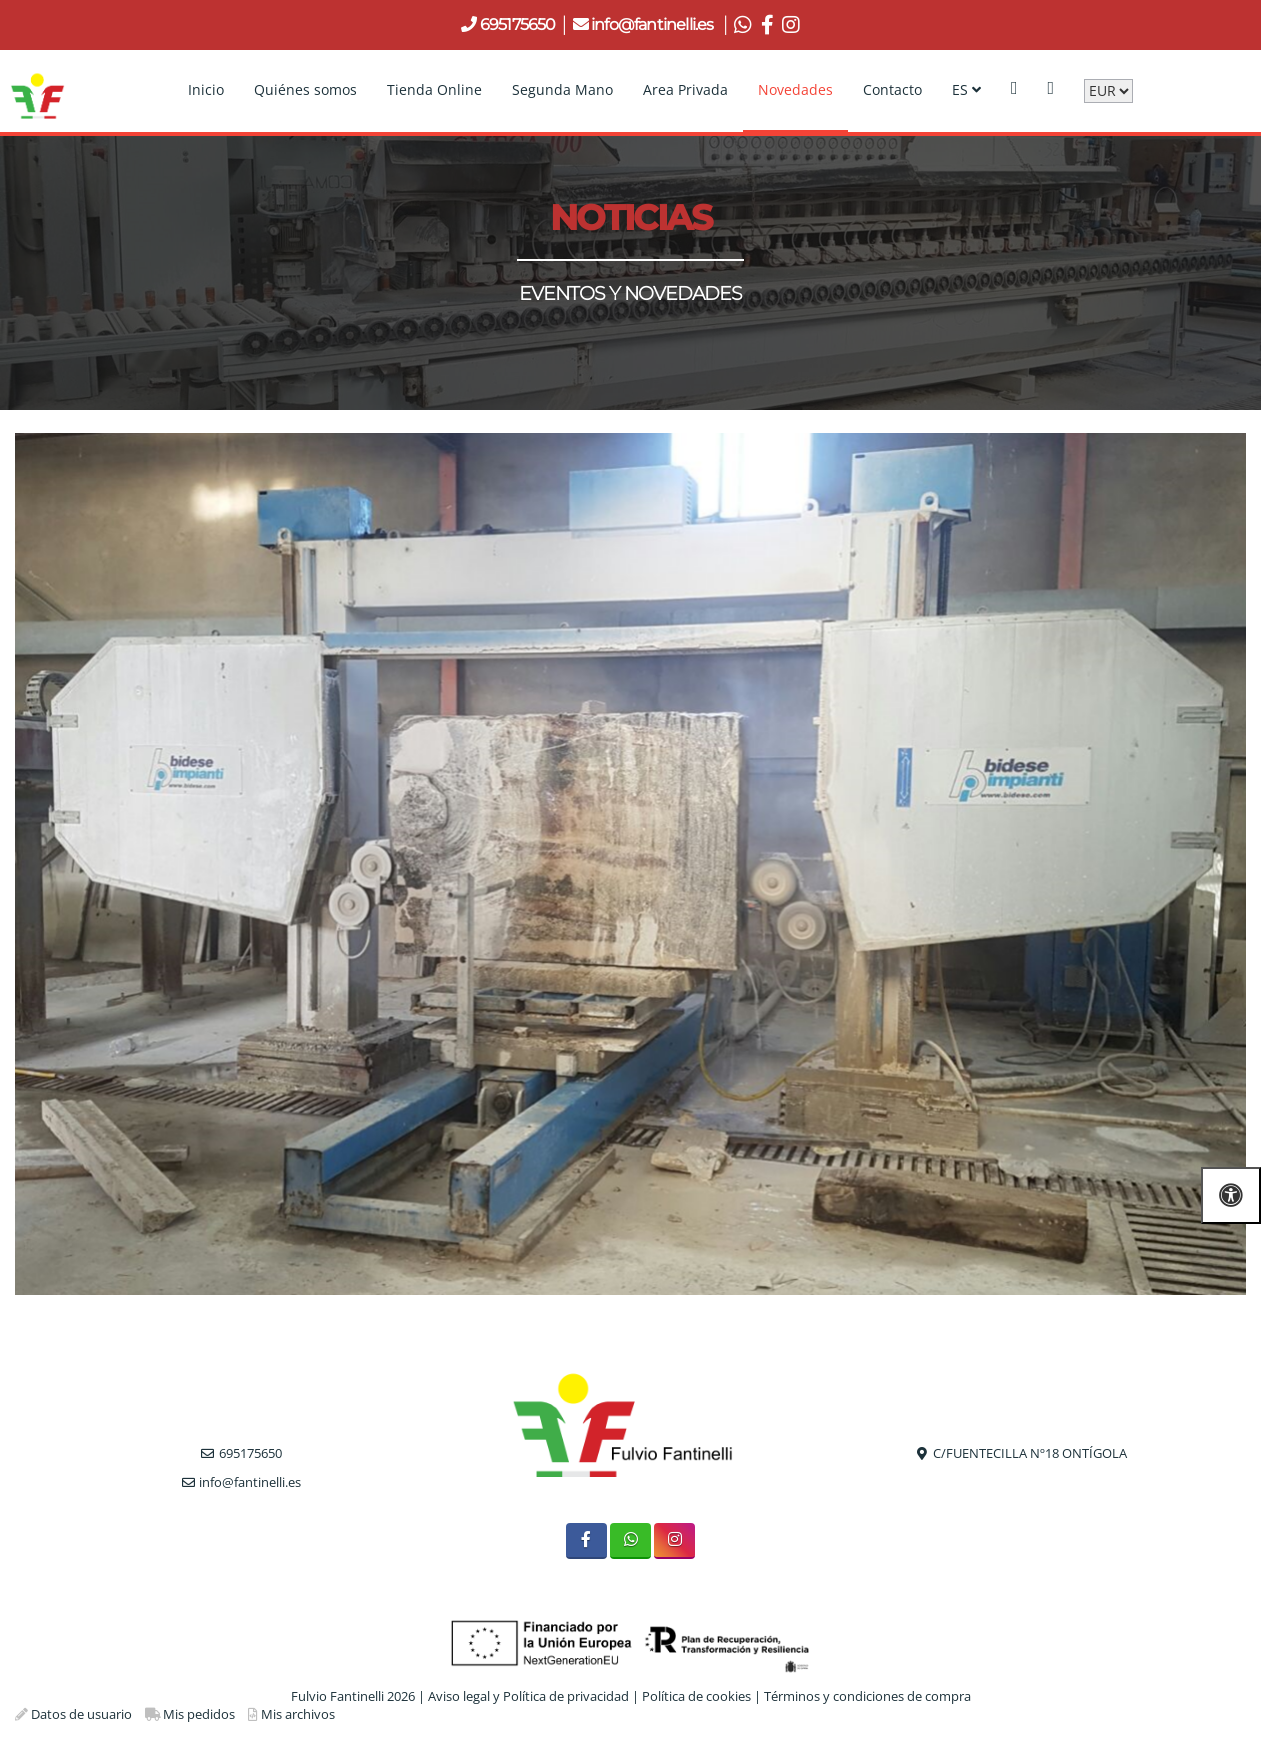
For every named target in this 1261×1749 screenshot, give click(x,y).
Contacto (892, 89)
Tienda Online (434, 89)
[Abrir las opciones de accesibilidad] (1231, 1195)
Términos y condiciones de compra (867, 1696)
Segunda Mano (562, 89)
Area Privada (685, 89)
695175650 (516, 24)
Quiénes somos (305, 89)
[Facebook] (586, 1540)
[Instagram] (674, 1540)
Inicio (206, 89)
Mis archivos (298, 1714)
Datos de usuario (81, 1714)
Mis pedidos (199, 1714)
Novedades (795, 89)
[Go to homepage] (37, 90)
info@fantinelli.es (654, 24)
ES (966, 89)
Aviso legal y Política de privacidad (528, 1696)
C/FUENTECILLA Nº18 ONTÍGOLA (1030, 1453)
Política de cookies (696, 1696)
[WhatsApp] (630, 1540)
